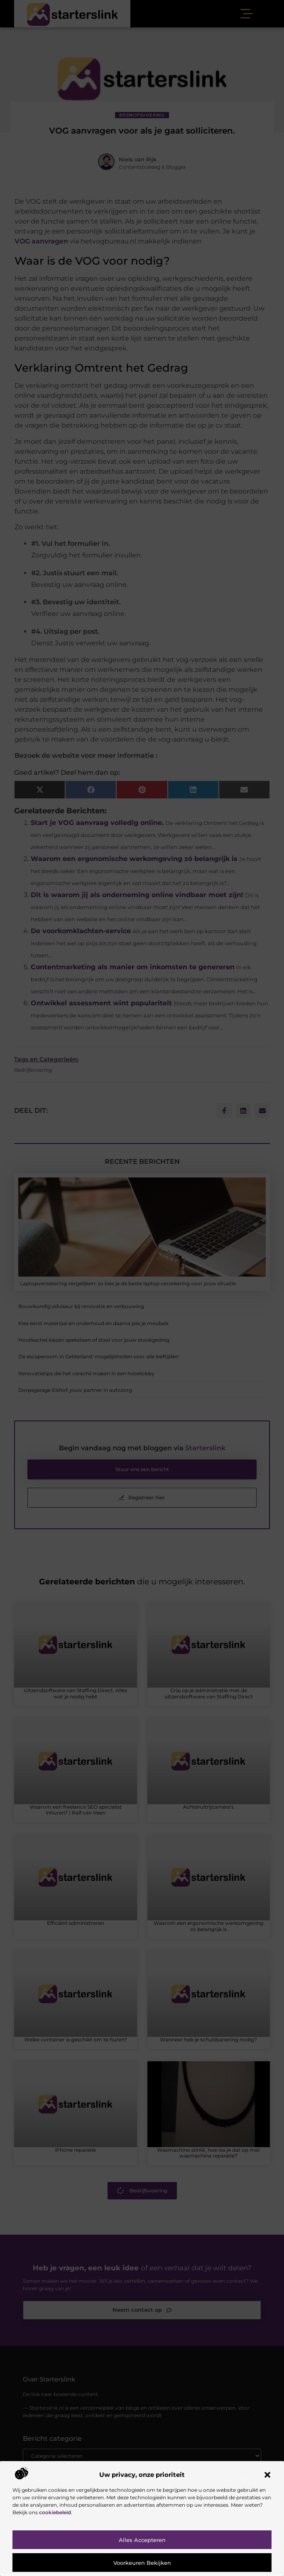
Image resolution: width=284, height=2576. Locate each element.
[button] (267, 2475)
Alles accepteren (142, 2540)
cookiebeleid (55, 2512)
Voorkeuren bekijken (142, 2562)
